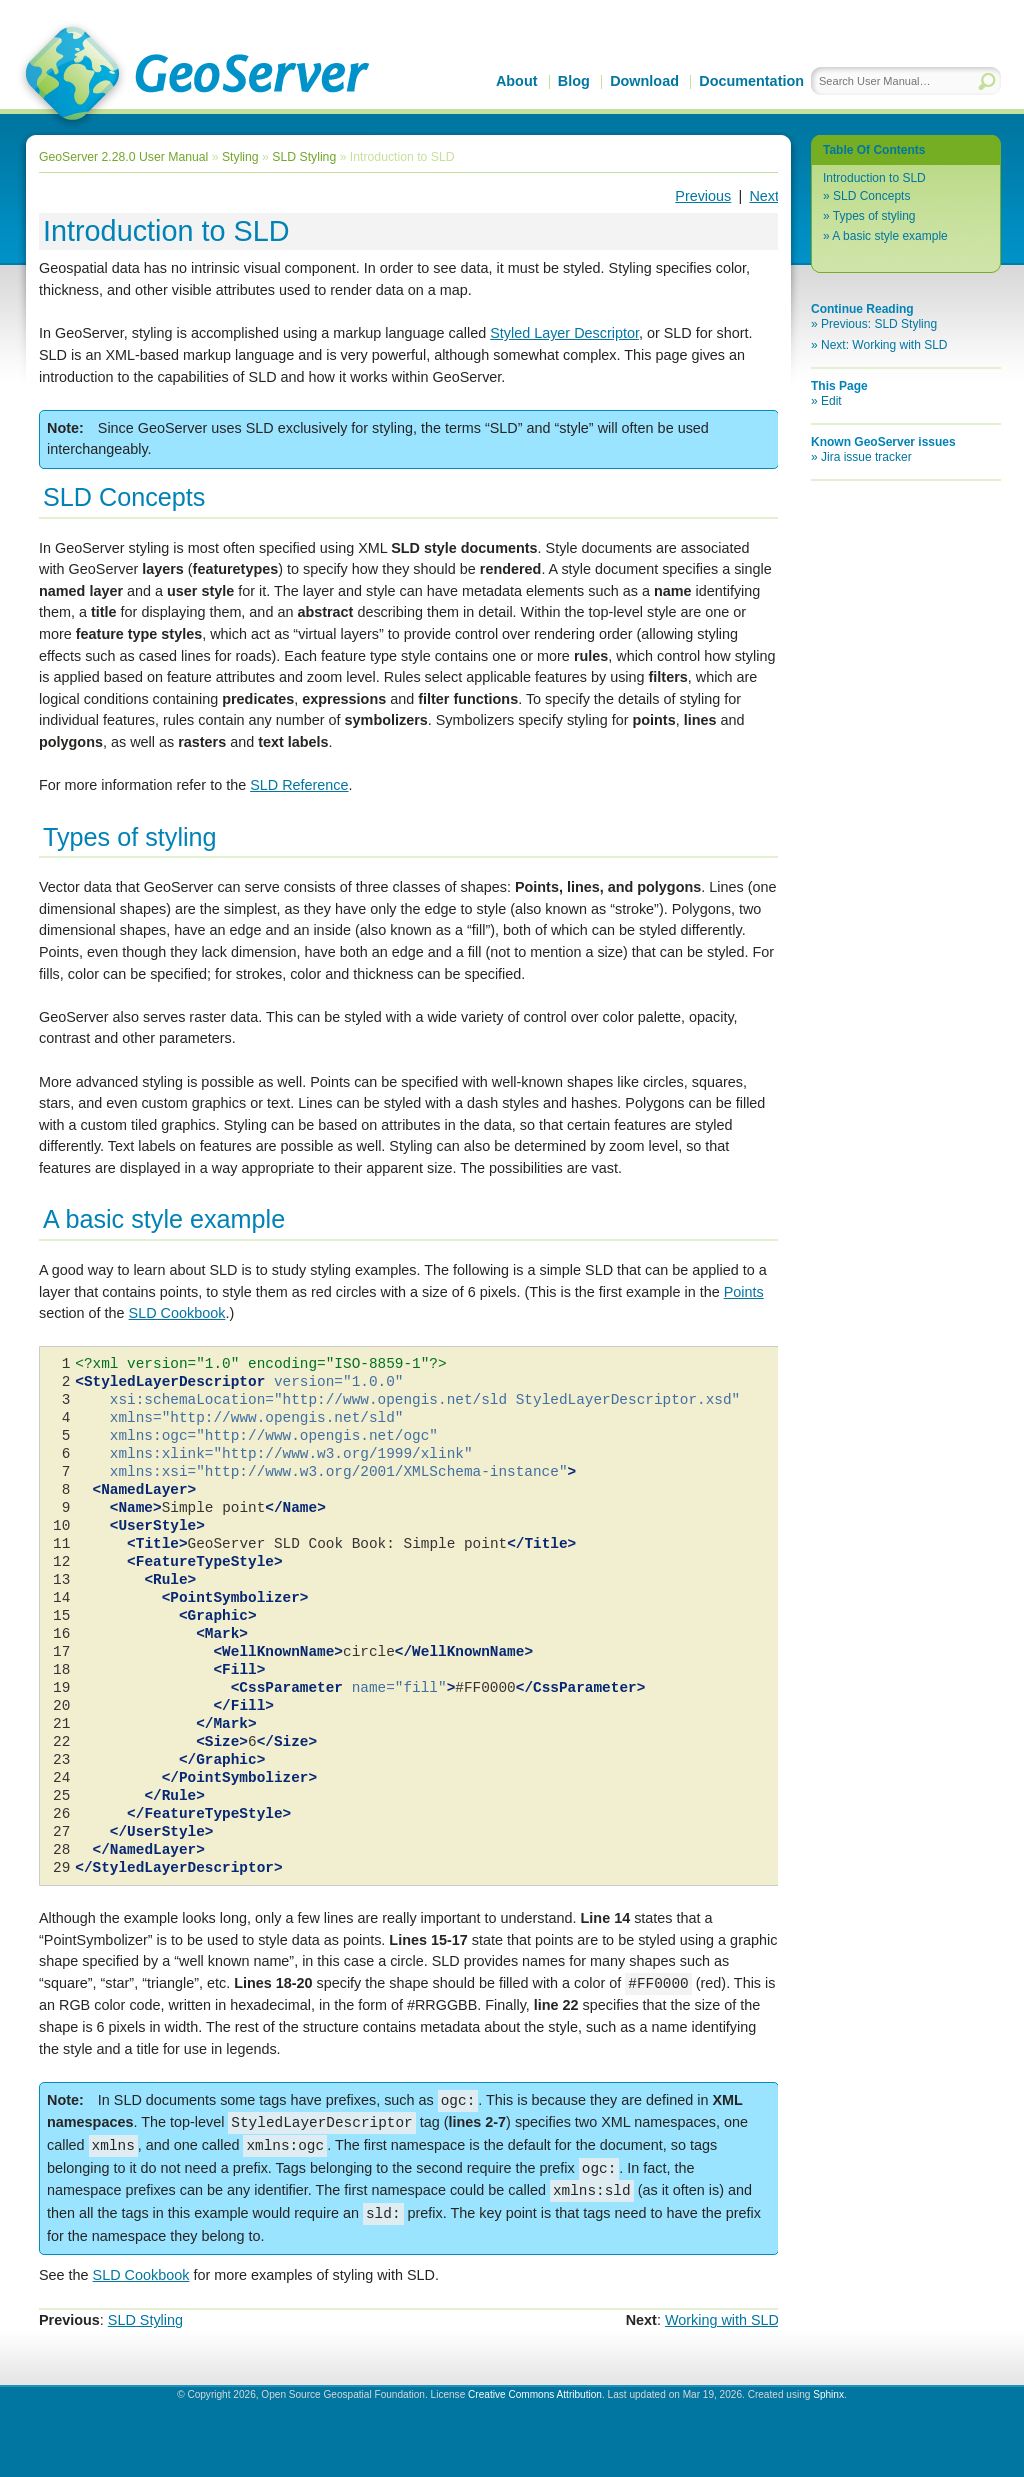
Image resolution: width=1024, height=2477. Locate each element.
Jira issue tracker (866, 457)
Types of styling (874, 216)
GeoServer (193, 76)
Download (644, 81)
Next (764, 196)
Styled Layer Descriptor (564, 333)
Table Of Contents (874, 150)
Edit (831, 401)
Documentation (751, 81)
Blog (574, 81)
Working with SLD (722, 2320)
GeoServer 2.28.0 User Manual (123, 157)
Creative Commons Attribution (535, 2394)
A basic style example (889, 236)
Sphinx (828, 2394)
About (517, 81)
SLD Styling (304, 157)
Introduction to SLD (874, 178)
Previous (703, 196)
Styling (240, 157)
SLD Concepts (871, 196)
